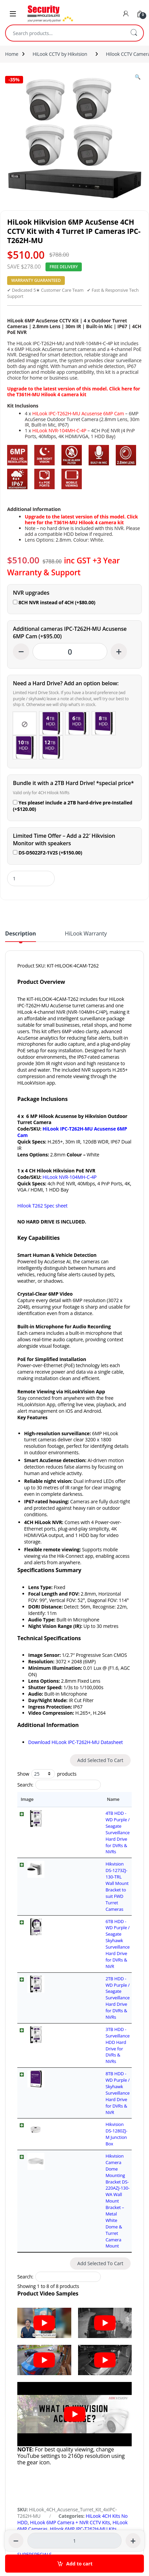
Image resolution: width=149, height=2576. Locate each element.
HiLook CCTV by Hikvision (60, 54)
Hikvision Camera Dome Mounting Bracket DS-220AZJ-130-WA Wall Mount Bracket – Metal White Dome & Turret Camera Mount (89, 1991)
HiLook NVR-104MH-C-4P (59, 430)
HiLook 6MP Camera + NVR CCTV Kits (70, 2277)
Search (133, 33)
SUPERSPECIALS (34, 2309)
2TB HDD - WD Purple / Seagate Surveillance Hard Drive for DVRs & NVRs (84, 1894)
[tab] (20, 936)
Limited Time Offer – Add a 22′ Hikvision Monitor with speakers (64, 839)
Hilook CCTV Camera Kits (101, 2290)
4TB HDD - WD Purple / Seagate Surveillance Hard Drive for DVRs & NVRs (84, 1819)
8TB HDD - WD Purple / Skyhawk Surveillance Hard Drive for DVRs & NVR (89, 1939)
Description (20, 934)
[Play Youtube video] (44, 2078)
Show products (46, 1773)
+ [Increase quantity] (119, 651)
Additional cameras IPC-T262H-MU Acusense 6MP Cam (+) (70, 632)
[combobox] (65, 33)
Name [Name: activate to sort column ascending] (57, 1799)
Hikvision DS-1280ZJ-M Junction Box (85, 1959)
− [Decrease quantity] (21, 651)
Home (11, 54)
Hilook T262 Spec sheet (42, 1205)
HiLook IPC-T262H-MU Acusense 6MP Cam (78, 413)
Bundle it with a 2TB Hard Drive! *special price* (73, 783)
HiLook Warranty (86, 934)
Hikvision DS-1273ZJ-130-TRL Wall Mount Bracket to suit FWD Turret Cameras (83, 1844)
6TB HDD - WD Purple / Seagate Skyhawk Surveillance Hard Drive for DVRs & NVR (86, 1869)
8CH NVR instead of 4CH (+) (54, 602)
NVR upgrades (31, 592)
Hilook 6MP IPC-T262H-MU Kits (83, 2284)
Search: (59, 1785)
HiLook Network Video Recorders (82, 2303)
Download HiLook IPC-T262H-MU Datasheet (75, 1742)
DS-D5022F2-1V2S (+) (47, 852)
